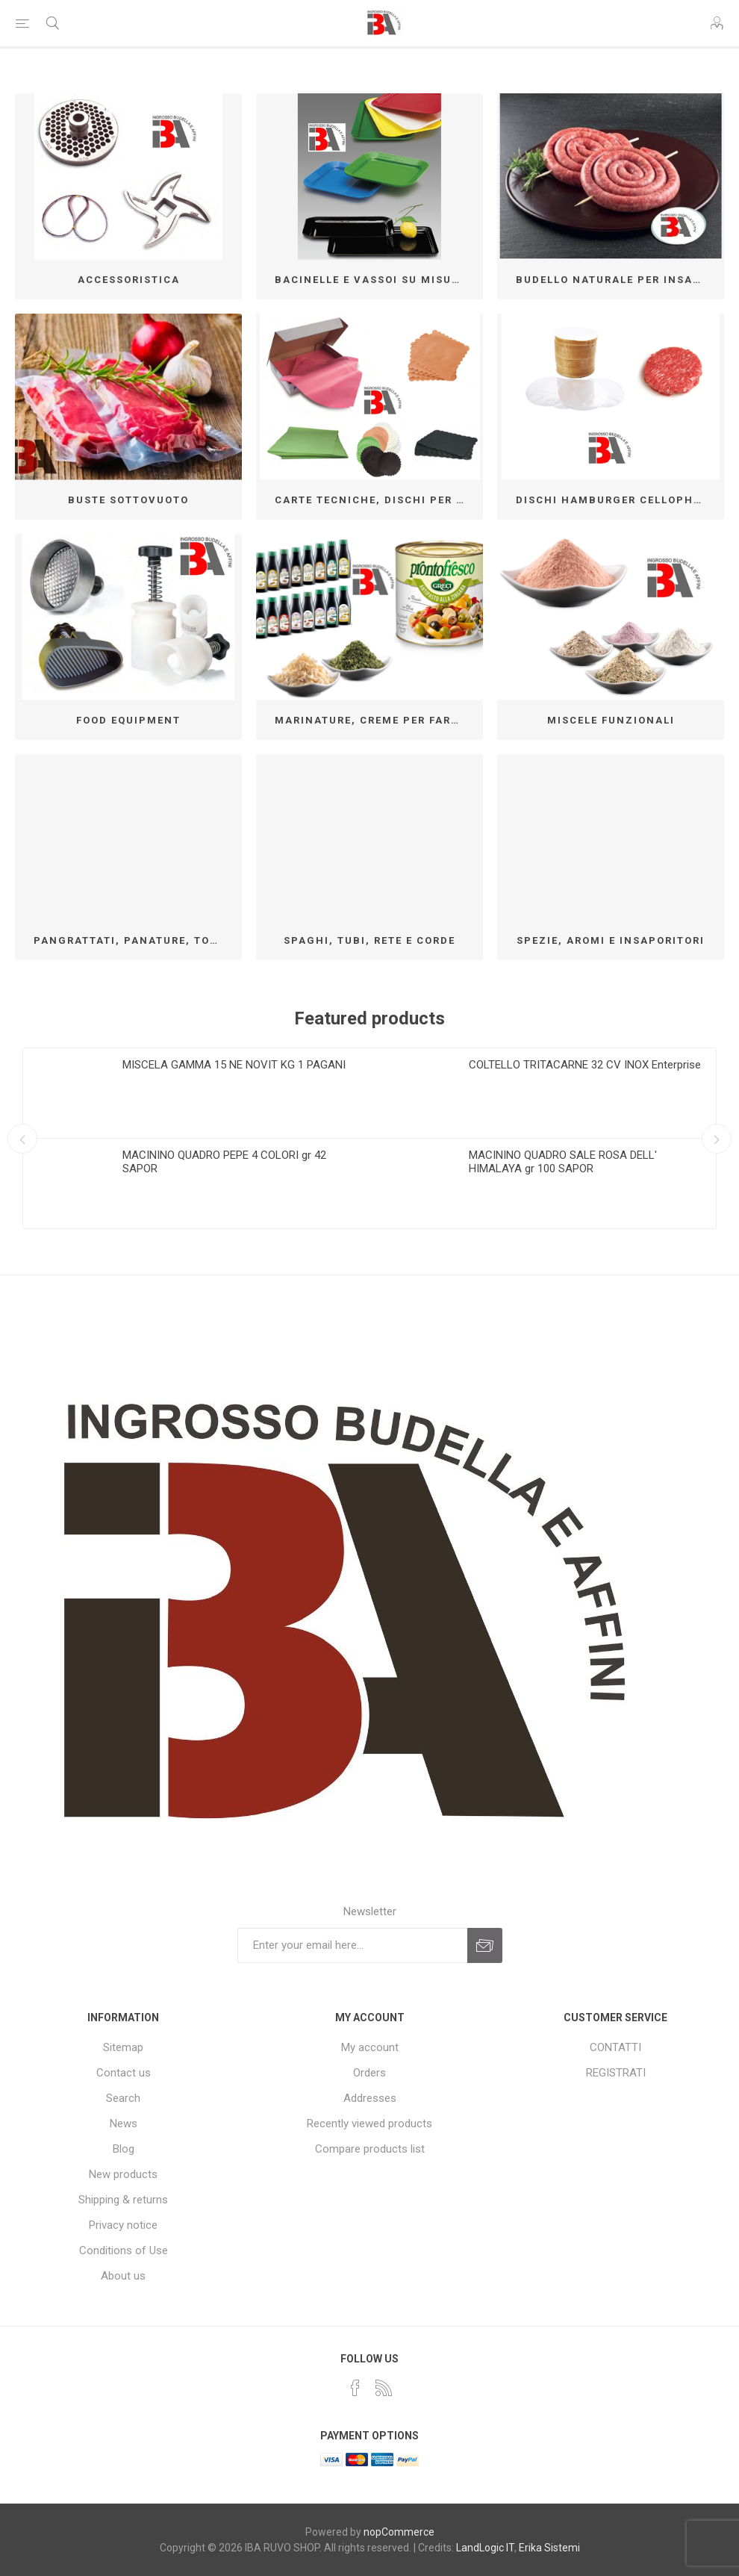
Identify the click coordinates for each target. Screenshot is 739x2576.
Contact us (123, 2072)
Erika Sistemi (549, 2548)
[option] (196, 1138)
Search (123, 2098)
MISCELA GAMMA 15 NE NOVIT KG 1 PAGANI (234, 1064)
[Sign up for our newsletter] (352, 1945)
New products (123, 2174)
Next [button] (717, 1139)
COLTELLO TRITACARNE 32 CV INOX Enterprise (585, 1064)
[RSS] (384, 2388)
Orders (369, 2072)
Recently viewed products (369, 2123)
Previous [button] (22, 1139)
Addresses (369, 2098)
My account (370, 2047)
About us (123, 2276)
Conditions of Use (123, 2250)
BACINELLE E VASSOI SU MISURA (371, 279)
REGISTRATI (616, 2072)
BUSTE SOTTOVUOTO (128, 499)
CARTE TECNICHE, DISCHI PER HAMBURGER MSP (375, 499)
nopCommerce (399, 2532)
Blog (123, 2149)
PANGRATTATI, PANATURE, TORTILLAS (134, 940)
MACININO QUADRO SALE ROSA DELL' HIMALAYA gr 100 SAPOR (563, 1161)
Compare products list (370, 2149)
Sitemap (123, 2047)
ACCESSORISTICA (129, 279)
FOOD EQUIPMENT (128, 720)
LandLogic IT (485, 2548)
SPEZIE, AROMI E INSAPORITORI (611, 940)
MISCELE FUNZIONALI (611, 720)
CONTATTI (615, 2047)
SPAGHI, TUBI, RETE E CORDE (369, 940)
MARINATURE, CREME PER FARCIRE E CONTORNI (375, 720)
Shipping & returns (123, 2199)
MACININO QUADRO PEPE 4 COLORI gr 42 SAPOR (224, 1161)
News (123, 2123)
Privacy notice (123, 2225)
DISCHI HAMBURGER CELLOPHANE (616, 499)
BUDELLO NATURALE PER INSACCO (616, 279)
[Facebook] (355, 2388)
